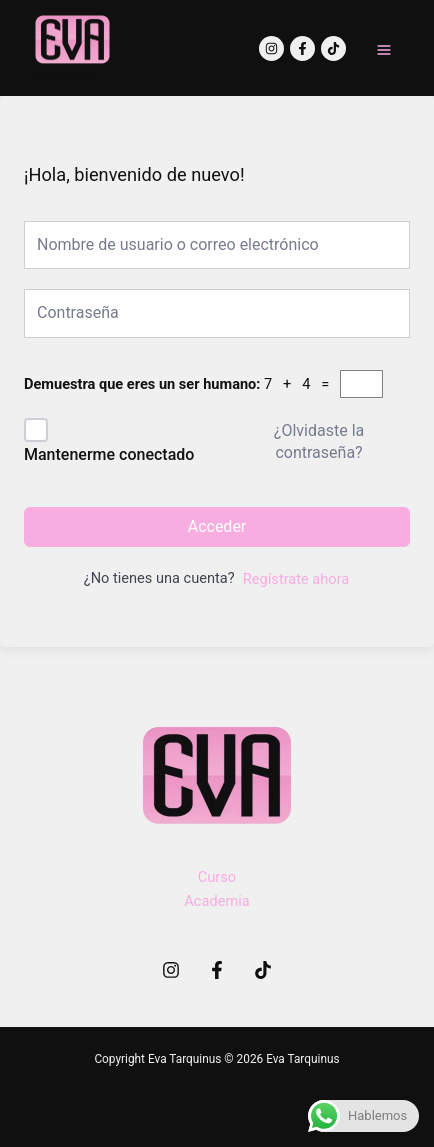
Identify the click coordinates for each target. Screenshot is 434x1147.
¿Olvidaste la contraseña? (319, 441)
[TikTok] (333, 48)
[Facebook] (302, 48)
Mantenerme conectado (109, 454)
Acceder (217, 526)
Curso (217, 877)
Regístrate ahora (296, 579)
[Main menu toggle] (384, 50)
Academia (216, 901)
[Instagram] (271, 48)
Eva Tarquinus (66, 76)
